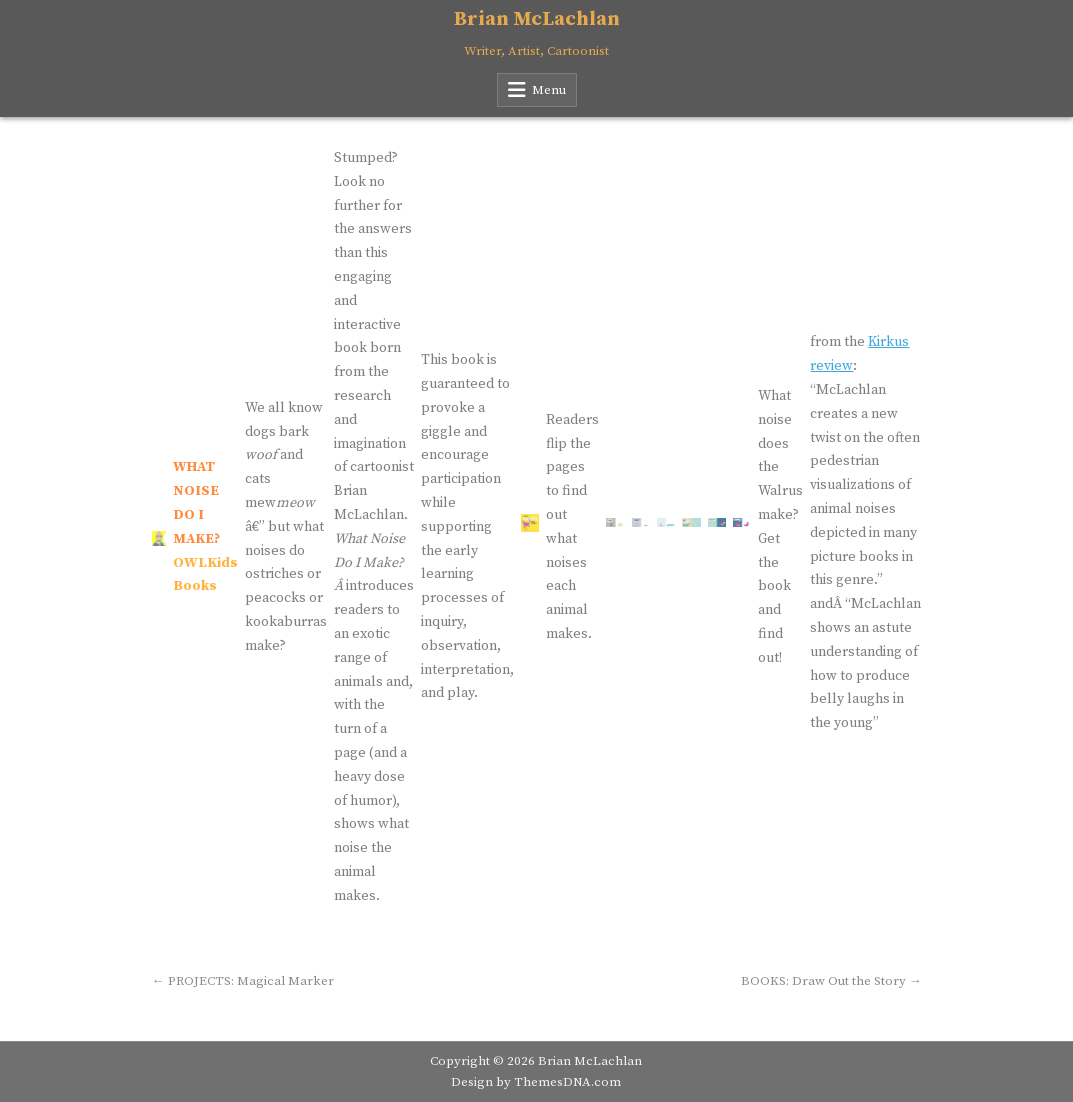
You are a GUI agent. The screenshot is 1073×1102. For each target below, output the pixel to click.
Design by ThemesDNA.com (536, 1082)
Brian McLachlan (537, 19)
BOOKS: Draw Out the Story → (831, 981)
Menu (549, 90)
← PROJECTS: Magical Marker (243, 981)
